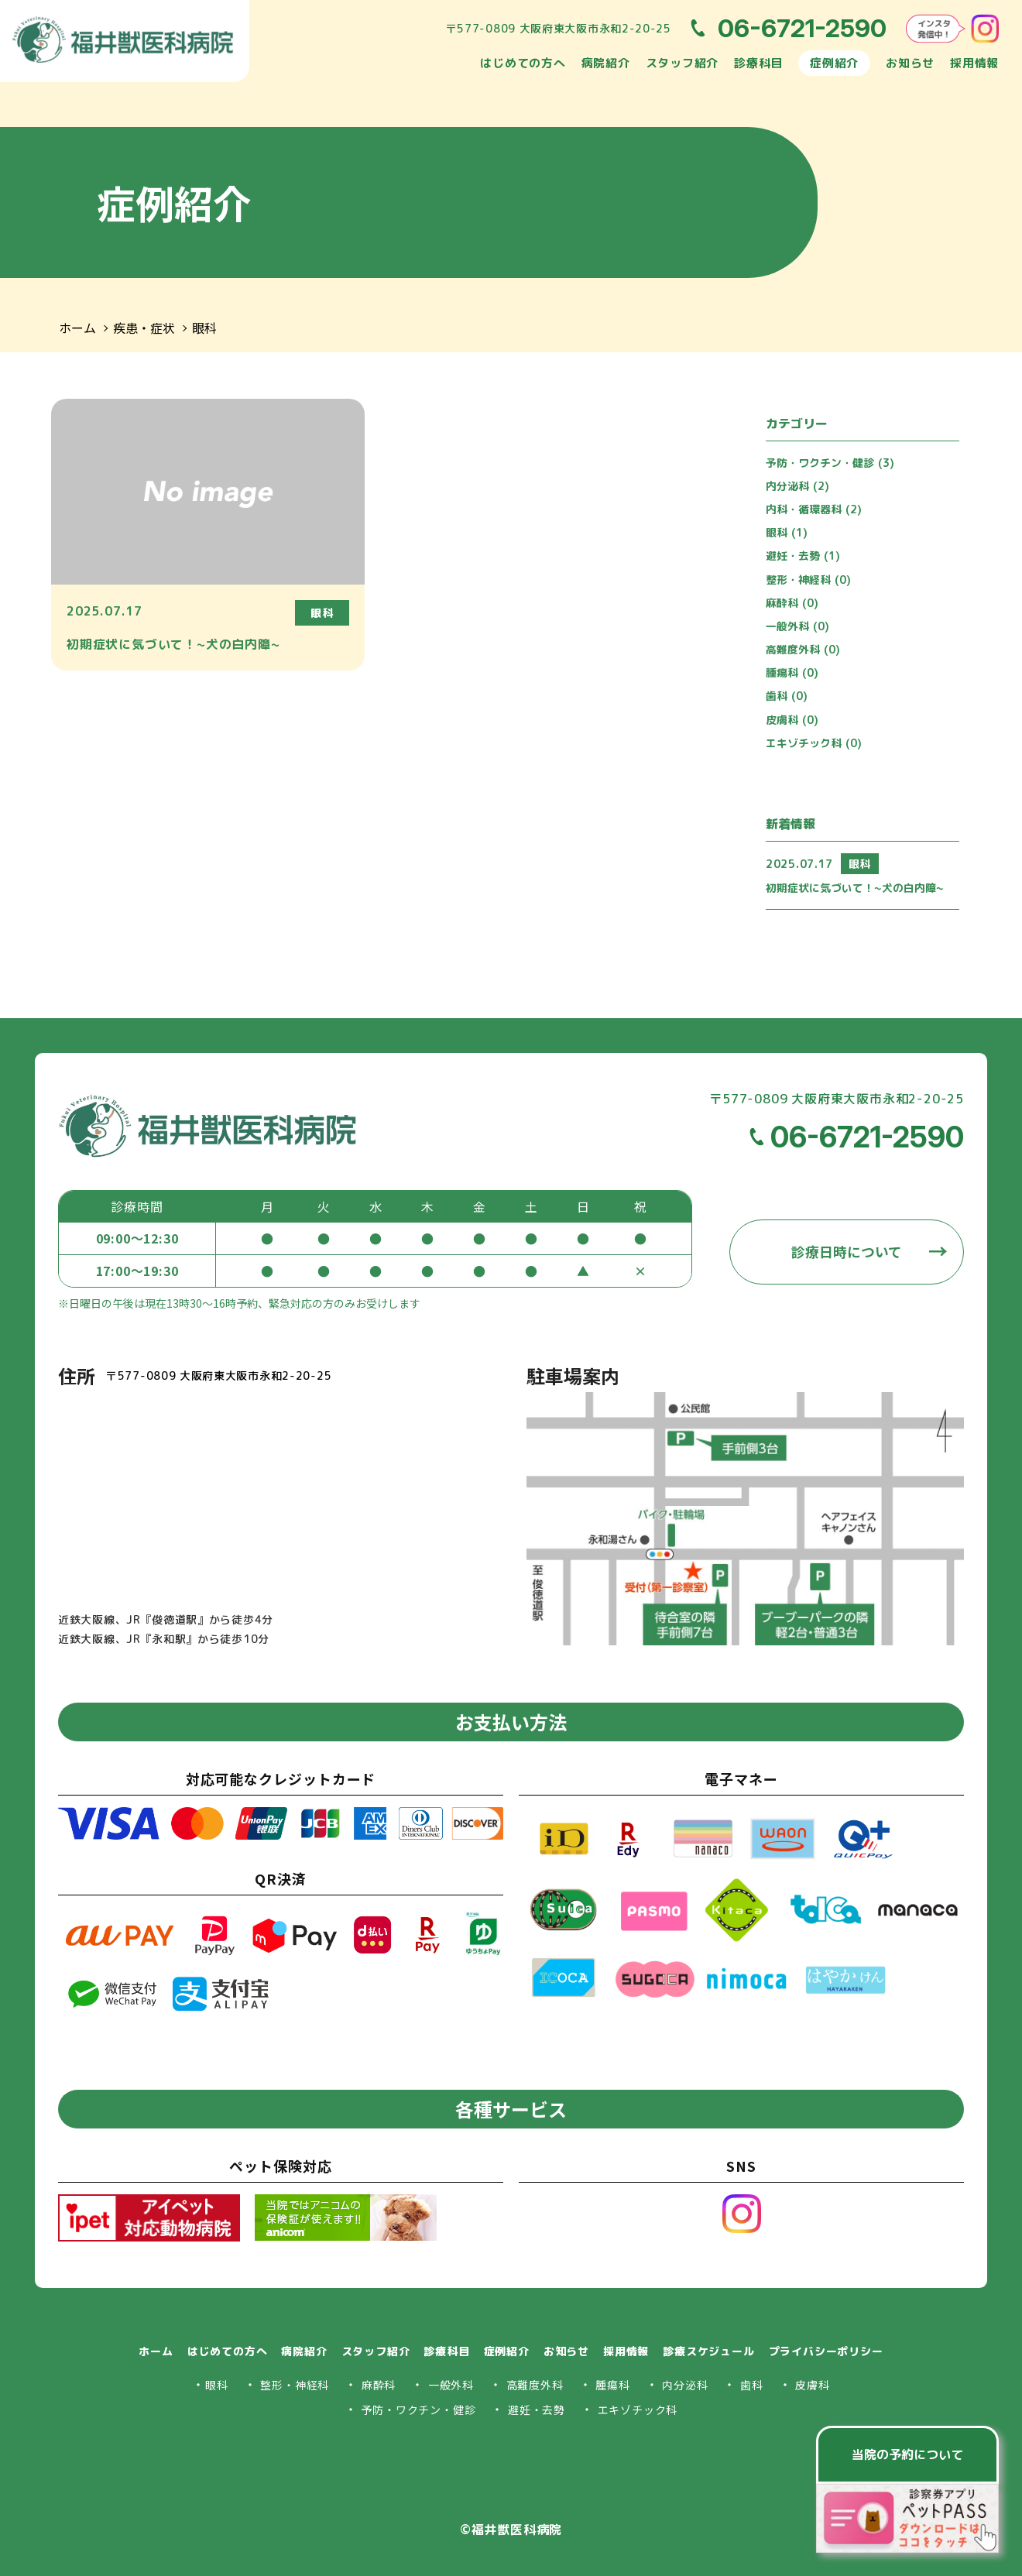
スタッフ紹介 (682, 63)
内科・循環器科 (814, 509)
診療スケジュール (708, 2351)
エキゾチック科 (814, 743)
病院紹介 (605, 63)
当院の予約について (907, 2454)
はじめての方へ (522, 63)
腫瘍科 (792, 672)
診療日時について (846, 1252)
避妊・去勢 (803, 556)
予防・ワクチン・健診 (830, 462)
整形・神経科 (808, 579)
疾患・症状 (144, 328)
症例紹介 (834, 63)
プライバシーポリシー (826, 2351)
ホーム (77, 328)
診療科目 (758, 63)
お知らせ (910, 63)
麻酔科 (792, 602)
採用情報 (974, 63)
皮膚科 (792, 719)
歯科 (787, 696)
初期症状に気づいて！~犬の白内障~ (855, 887)
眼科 (204, 328)
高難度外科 (803, 649)
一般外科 (797, 626)
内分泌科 (797, 485)
